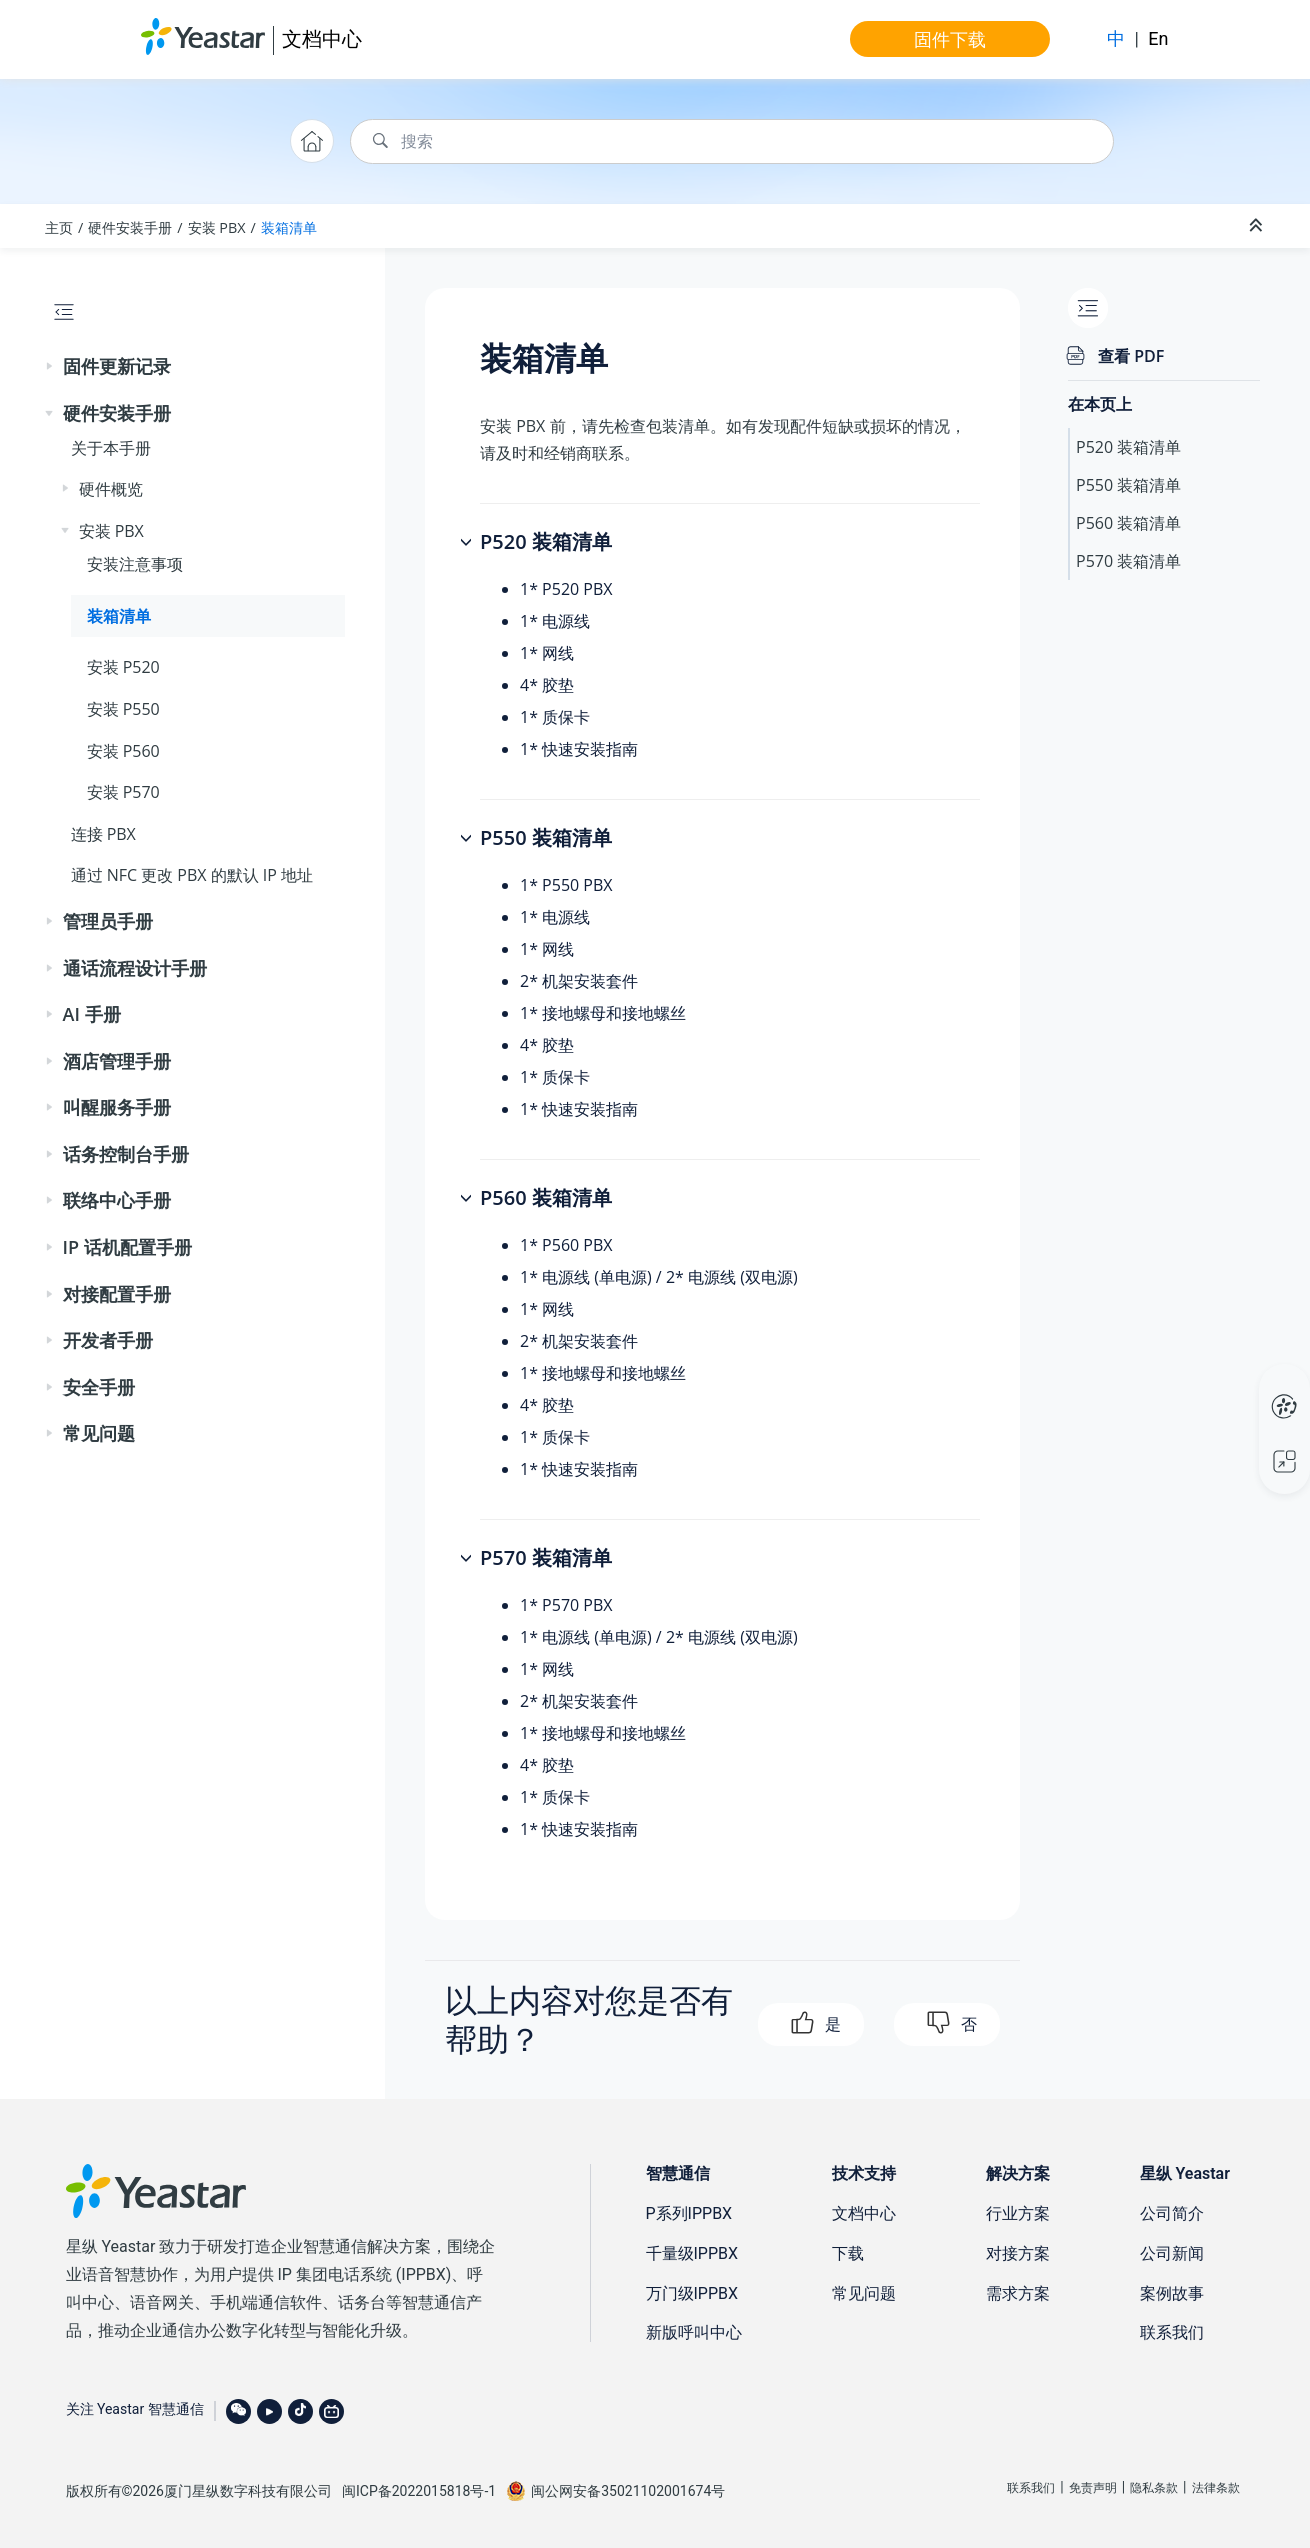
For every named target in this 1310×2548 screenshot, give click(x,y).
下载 (848, 2253)
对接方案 (1018, 2253)
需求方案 (1018, 2293)
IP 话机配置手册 (127, 1247)
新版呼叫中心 (694, 2332)
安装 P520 (123, 667)
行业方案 (1018, 2213)
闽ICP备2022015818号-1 (419, 2491)
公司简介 (1172, 2213)
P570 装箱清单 (1128, 561)
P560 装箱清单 (1128, 523)
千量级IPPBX (692, 2253)
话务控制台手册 (126, 1154)
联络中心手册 (117, 1200)
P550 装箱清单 (1128, 485)
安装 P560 (123, 751)
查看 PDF (1131, 356)
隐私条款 (1154, 2488)
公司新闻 (1172, 2253)
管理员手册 (108, 921)
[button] (51, 367)
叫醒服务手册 (117, 1107)
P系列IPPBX (689, 2213)
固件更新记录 (117, 366)
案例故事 (1172, 2293)
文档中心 (322, 38)
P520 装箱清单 (1128, 447)
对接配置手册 (117, 1294)
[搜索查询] (732, 141)
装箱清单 (289, 227)
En (1158, 38)
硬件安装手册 (130, 227)
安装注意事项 (135, 564)
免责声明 (1093, 2488)
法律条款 (1216, 2488)
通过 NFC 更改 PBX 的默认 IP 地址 (192, 875)
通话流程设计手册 (135, 968)
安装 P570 (123, 792)
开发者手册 (108, 1340)
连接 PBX (103, 834)
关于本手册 (111, 448)
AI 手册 (92, 1014)
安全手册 (99, 1387)
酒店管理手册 (117, 1061)
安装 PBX (217, 227)
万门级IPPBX (692, 2293)
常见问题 (99, 1433)
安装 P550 (123, 709)
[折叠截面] (1258, 226)
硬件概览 (111, 489)
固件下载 (950, 39)
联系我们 (1172, 2332)
